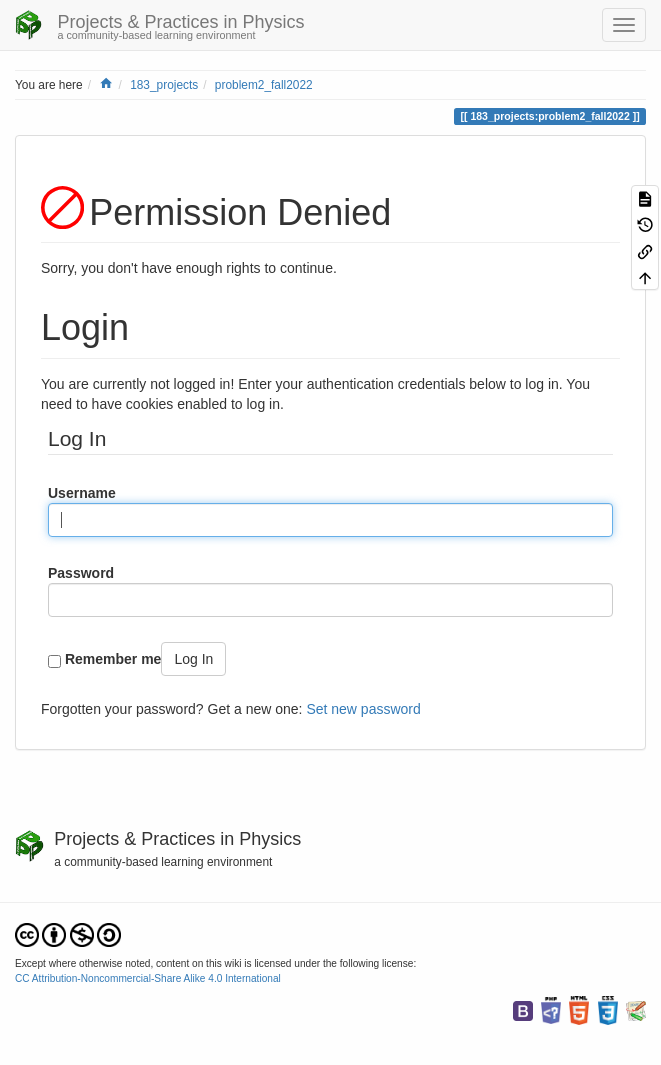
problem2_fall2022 (264, 85)
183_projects (164, 85)
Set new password (363, 709)
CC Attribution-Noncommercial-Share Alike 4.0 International (148, 978)
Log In (193, 659)
